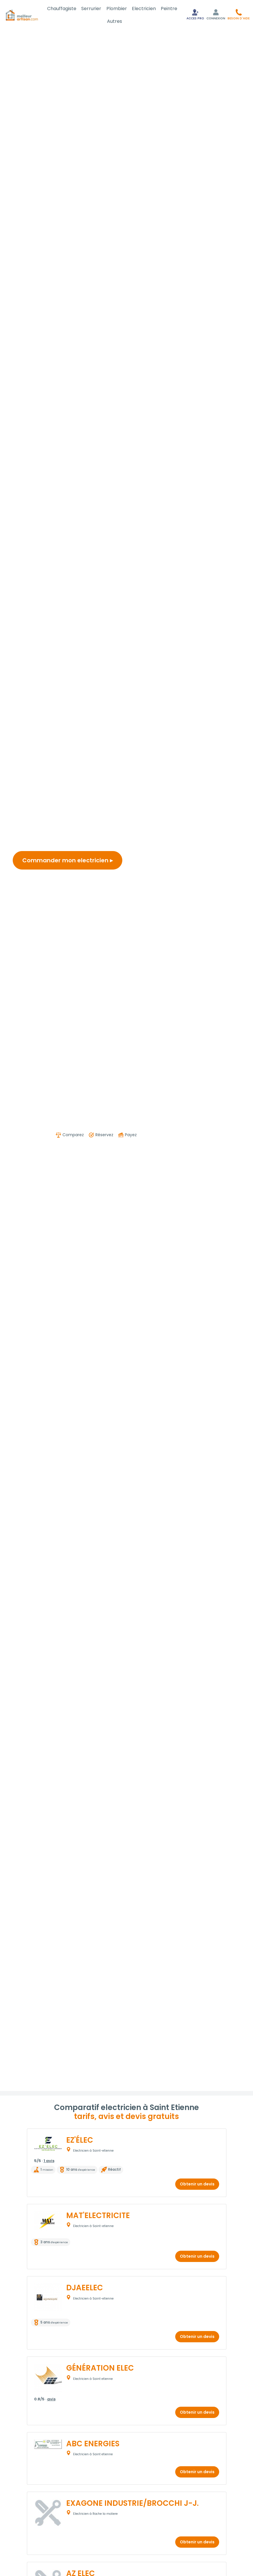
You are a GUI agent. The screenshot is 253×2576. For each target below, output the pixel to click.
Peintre (169, 8)
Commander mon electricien (67, 860)
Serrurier (91, 8)
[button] (239, 14)
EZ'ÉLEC (79, 2140)
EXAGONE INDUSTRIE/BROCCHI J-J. (132, 2503)
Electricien (144, 8)
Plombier (116, 8)
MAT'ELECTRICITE (98, 2215)
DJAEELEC (84, 2287)
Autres (114, 21)
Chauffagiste (61, 8)
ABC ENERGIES (92, 2443)
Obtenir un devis (197, 2184)
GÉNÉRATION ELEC (100, 2368)
